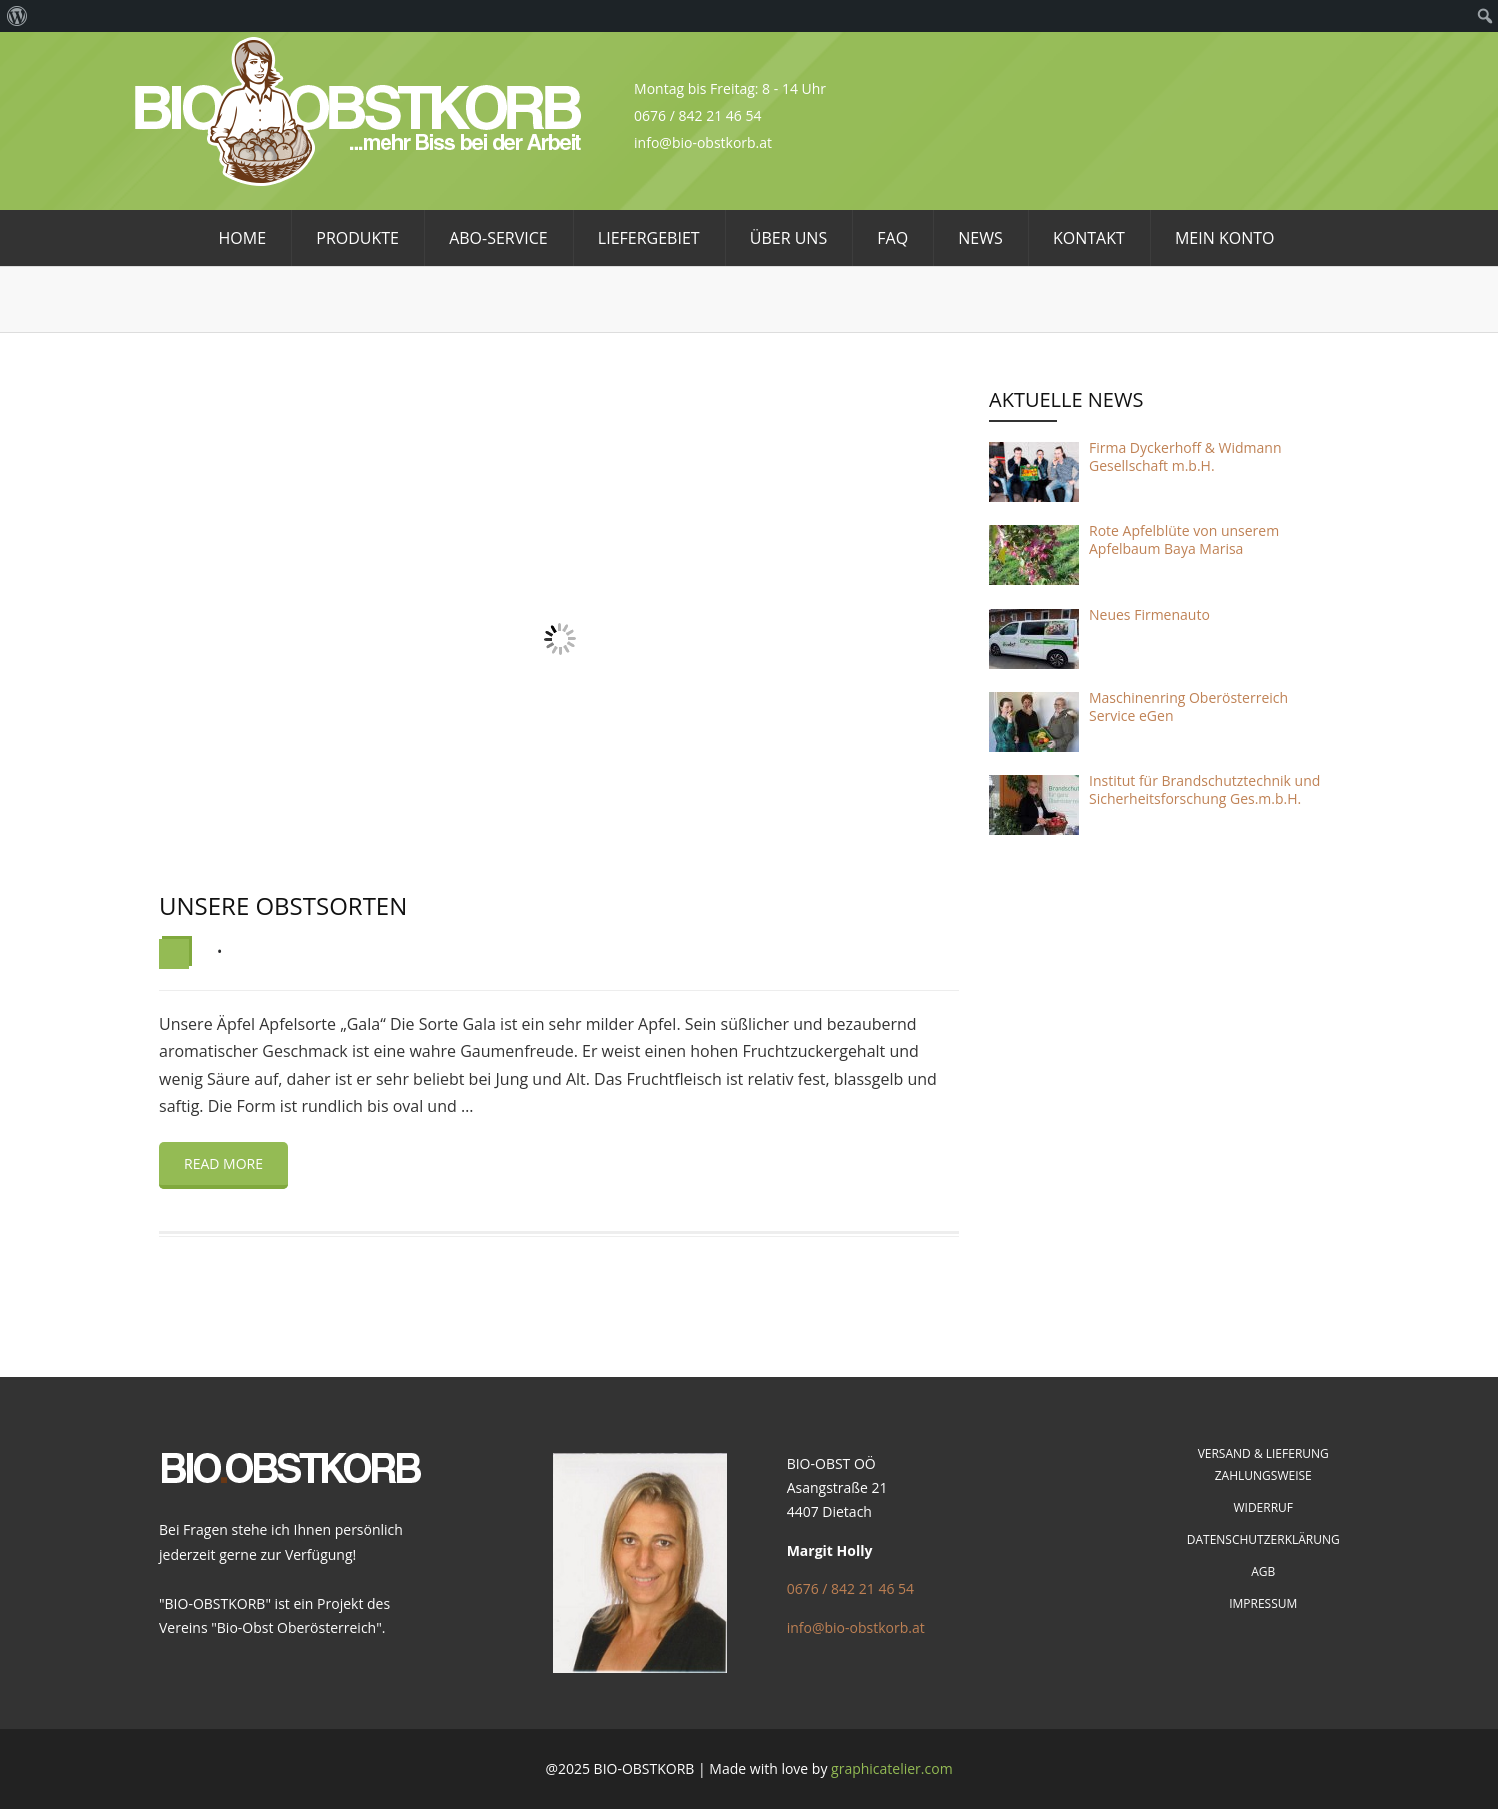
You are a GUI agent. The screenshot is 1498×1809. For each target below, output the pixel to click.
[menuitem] (17, 16)
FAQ (892, 238)
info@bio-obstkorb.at (856, 1627)
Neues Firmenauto (1149, 614)
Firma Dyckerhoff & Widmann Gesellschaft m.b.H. (1185, 456)
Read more (223, 1163)
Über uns (788, 238)
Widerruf (1263, 1507)
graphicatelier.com (892, 1768)
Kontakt (1089, 238)
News (980, 238)
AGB (1263, 1571)
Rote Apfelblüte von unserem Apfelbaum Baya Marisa (1184, 539)
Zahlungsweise (1263, 1475)
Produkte (357, 238)
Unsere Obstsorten (283, 905)
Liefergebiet (649, 238)
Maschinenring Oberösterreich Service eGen (1188, 706)
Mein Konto (1225, 238)
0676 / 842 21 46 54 (850, 1588)
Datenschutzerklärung (1263, 1539)
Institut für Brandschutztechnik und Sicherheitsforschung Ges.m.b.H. (1204, 789)
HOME (243, 238)
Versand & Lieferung (1263, 1453)
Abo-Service (498, 238)
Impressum (1263, 1603)
